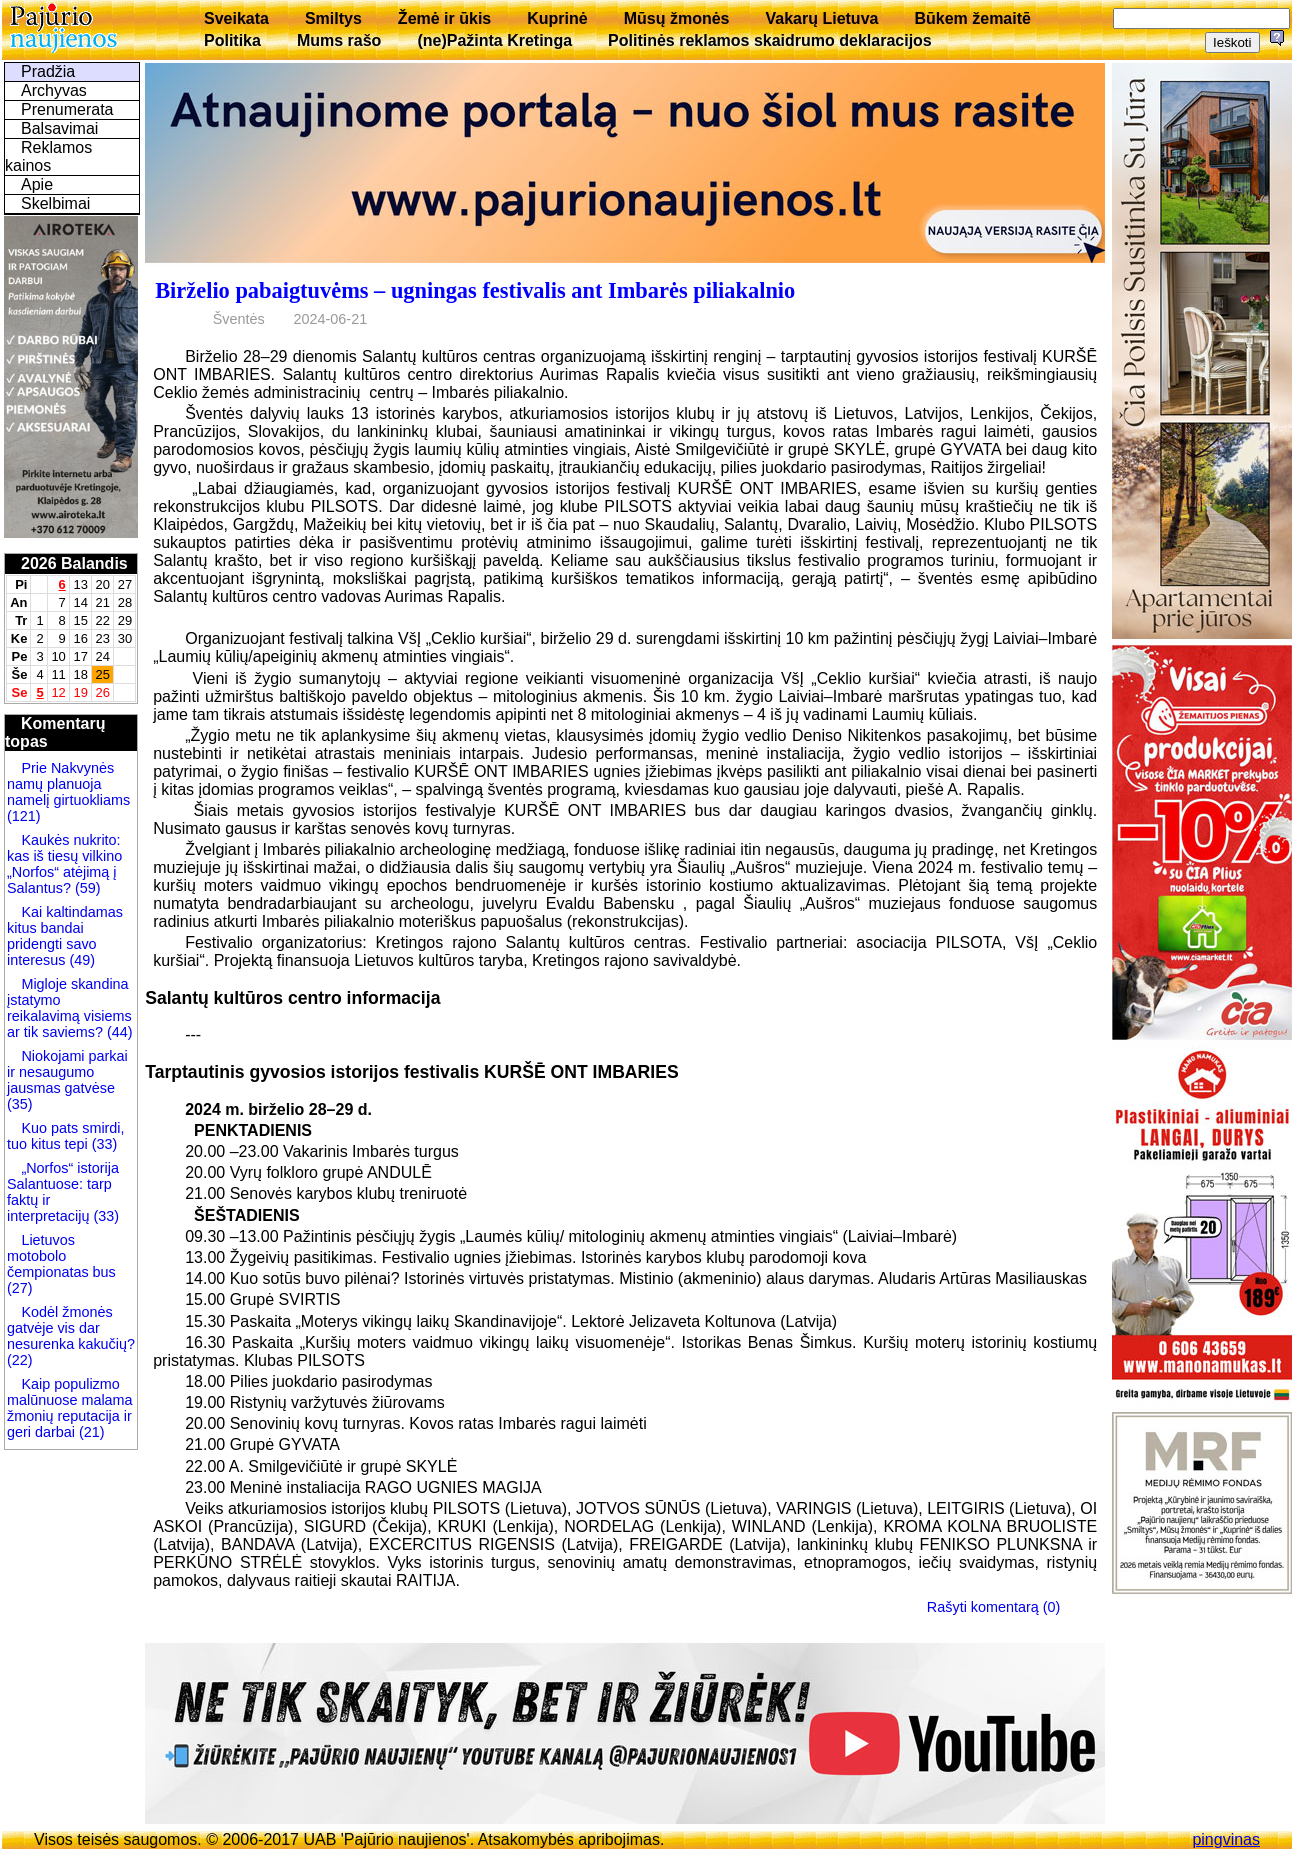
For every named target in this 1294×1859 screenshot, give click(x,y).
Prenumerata (67, 109)
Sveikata (236, 18)
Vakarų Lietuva (821, 18)
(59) (86, 888)
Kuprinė (557, 18)
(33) (103, 1144)
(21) (90, 1432)
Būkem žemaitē (972, 18)
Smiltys (333, 18)
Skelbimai (55, 203)
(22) (20, 1360)
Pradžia (48, 71)
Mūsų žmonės (677, 18)
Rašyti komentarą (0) (994, 1607)
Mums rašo (339, 40)
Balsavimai (59, 128)
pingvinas (1226, 1839)
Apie (37, 184)
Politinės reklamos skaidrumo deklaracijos (770, 40)
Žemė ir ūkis (444, 18)
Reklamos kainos (48, 156)
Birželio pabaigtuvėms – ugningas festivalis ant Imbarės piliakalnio (475, 290)
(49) (80, 960)
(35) (20, 1104)
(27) (20, 1288)
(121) (24, 816)
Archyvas (54, 90)
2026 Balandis (74, 563)
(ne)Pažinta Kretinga (494, 40)
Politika (232, 40)
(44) (118, 1032)
